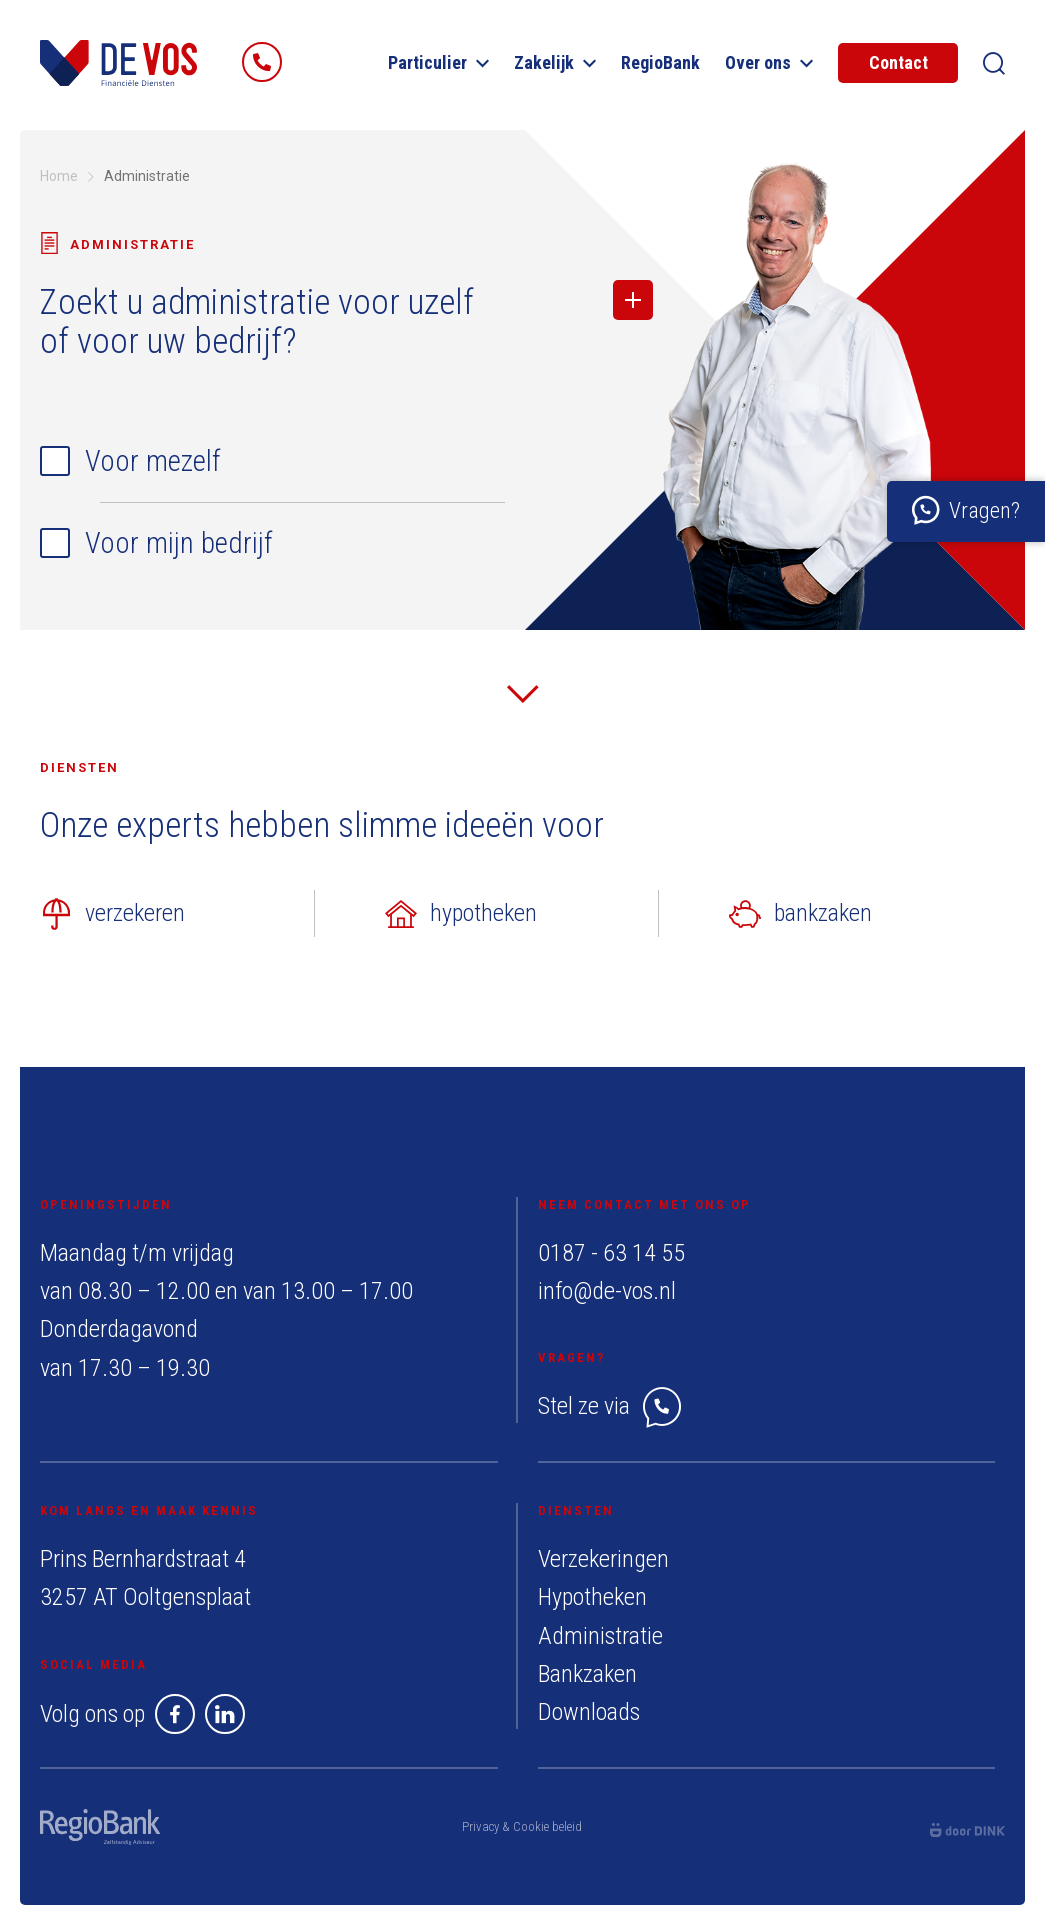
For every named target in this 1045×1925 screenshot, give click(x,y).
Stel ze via (609, 1406)
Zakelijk (555, 62)
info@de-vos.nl (607, 1291)
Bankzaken (587, 1674)
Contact (898, 62)
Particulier (438, 62)
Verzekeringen (603, 1559)
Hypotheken (592, 1597)
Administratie (600, 1636)
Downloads (589, 1712)
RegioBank (660, 62)
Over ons (769, 62)
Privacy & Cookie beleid (522, 1826)
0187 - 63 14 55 (611, 1253)
